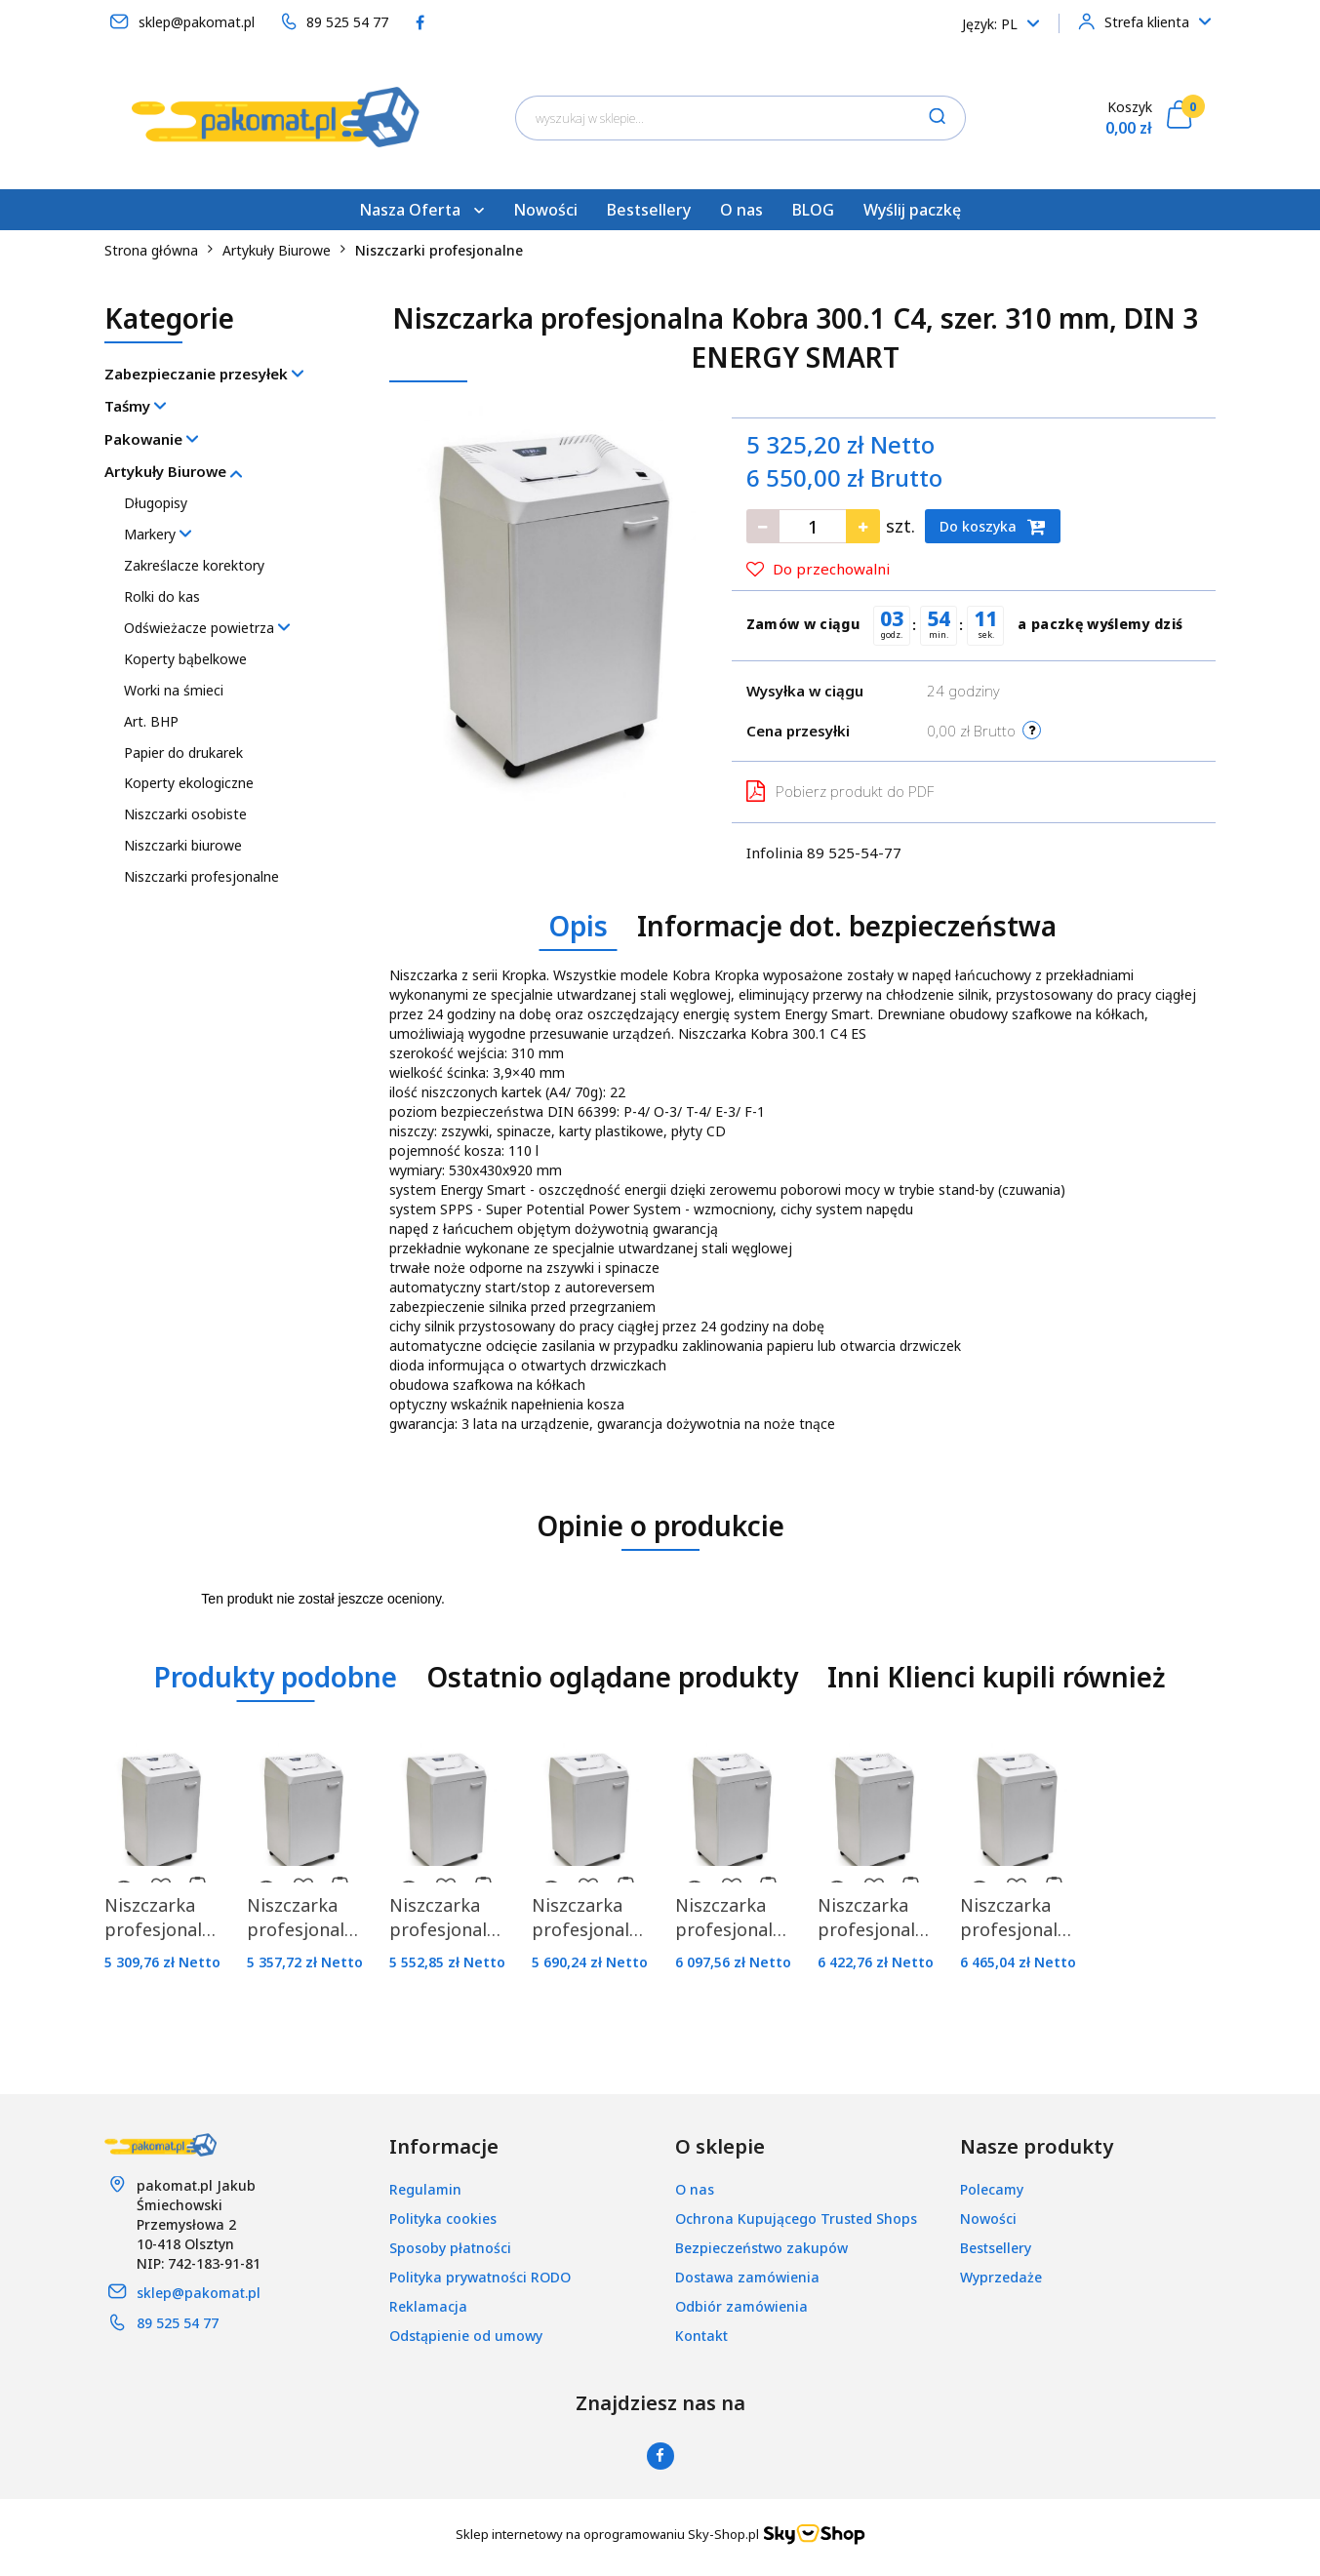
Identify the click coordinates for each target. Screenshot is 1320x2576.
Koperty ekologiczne (189, 782)
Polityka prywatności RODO (480, 2277)
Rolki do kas (162, 596)
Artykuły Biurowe (173, 471)
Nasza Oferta (421, 209)
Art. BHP (151, 721)
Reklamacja (428, 2306)
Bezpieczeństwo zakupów (761, 2248)
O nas (741, 209)
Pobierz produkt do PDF (840, 791)
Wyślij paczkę (912, 209)
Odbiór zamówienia (741, 2306)
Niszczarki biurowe (183, 845)
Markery (157, 534)
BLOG (813, 209)
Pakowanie (151, 439)
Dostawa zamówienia (747, 2277)
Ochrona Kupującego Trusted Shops (796, 2218)
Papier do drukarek (183, 752)
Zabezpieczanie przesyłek (203, 373)
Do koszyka (993, 526)
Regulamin (425, 2189)
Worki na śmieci (173, 690)
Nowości (545, 209)
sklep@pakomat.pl (198, 2292)
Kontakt (701, 2335)
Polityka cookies (443, 2218)
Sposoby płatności (450, 2248)
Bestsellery (649, 209)
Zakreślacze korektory (194, 565)
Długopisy (155, 503)
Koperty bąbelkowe (185, 659)
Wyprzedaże (1001, 2277)
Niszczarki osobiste (185, 814)
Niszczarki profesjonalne (201, 876)
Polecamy (991, 2189)
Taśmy (135, 406)
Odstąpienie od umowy (465, 2335)
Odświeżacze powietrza (207, 627)
